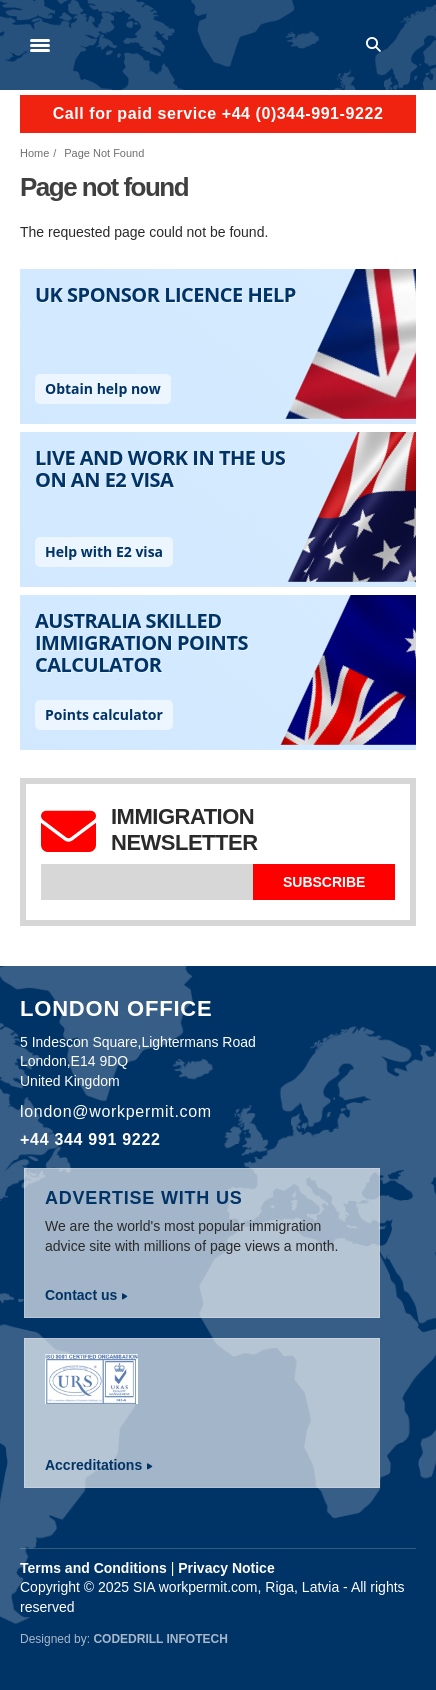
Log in (407, 45)
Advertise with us (144, 1198)
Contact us (81, 1295)
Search (377, 45)
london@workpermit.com (116, 1111)
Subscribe (324, 882)
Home (34, 153)
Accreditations (93, 1465)
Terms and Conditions (93, 1568)
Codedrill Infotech (160, 1639)
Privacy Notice (226, 1568)
